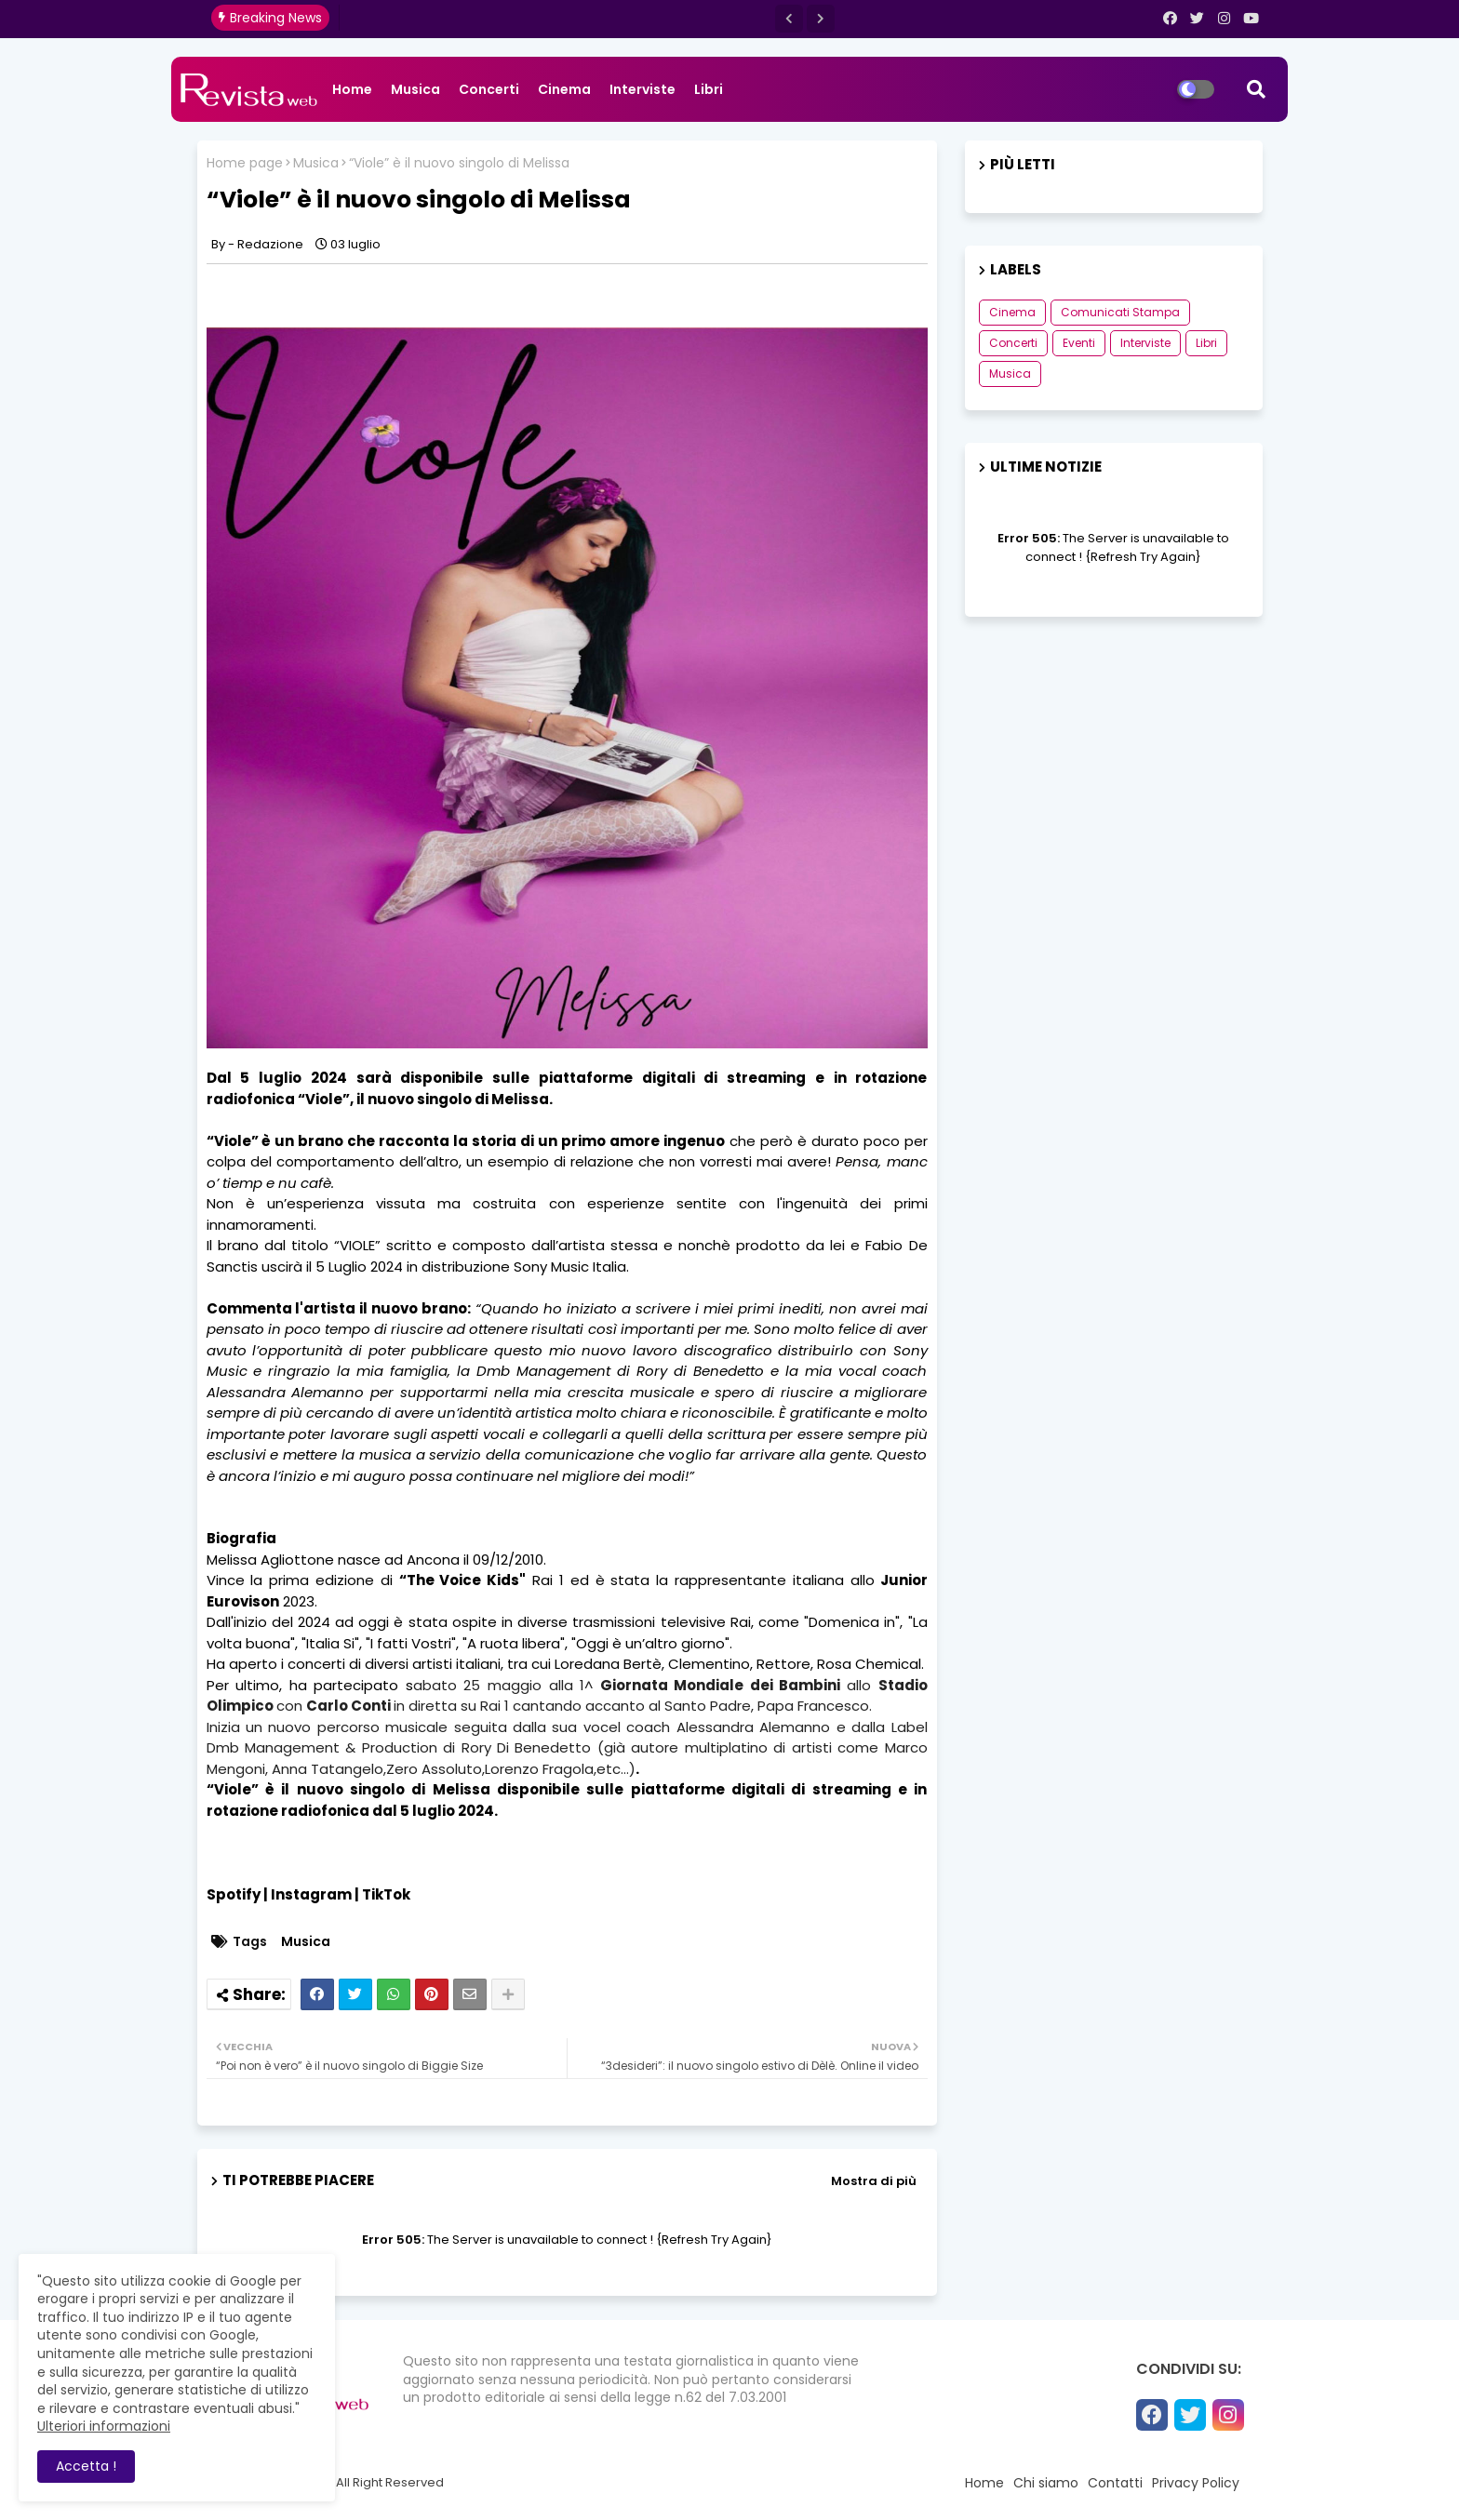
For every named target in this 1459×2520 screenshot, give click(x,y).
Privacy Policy (1195, 2482)
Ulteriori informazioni (103, 2426)
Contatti (1115, 2482)
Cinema (564, 89)
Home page (245, 163)
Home (352, 89)
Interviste (642, 89)
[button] (789, 19)
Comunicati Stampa (1120, 312)
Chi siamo (1045, 2482)
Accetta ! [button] (86, 2466)
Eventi (1079, 343)
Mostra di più (874, 2181)
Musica (415, 89)
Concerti (489, 89)
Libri (708, 89)
